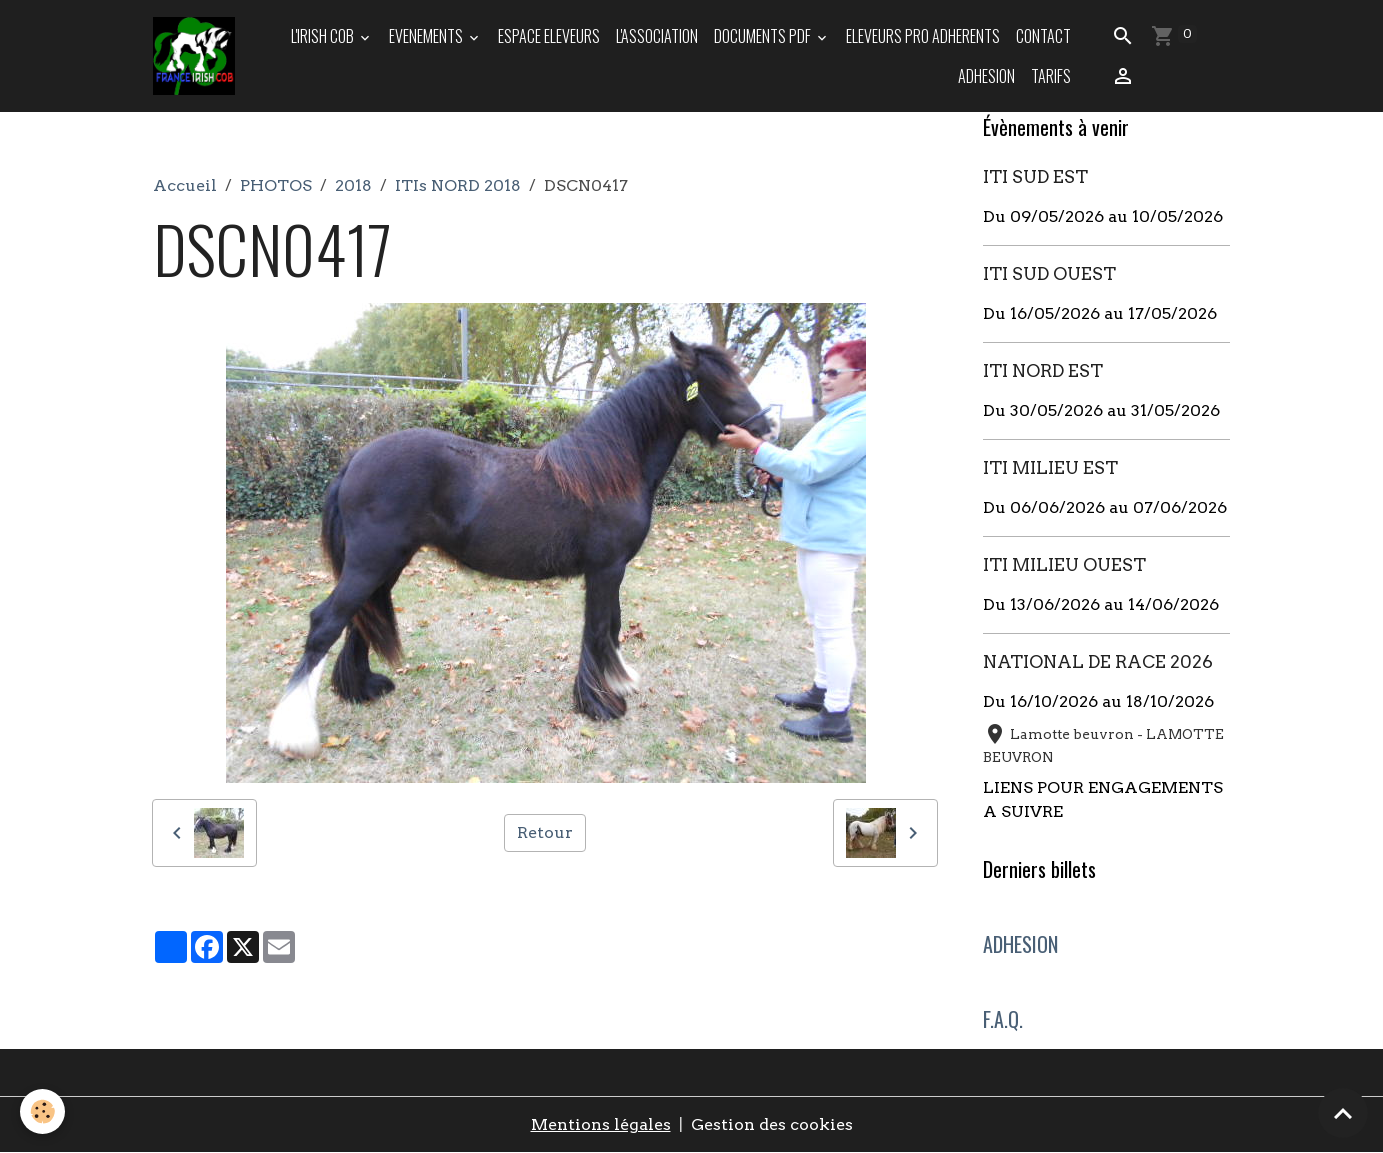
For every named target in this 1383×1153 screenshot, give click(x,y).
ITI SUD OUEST (1049, 273)
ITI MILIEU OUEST (1064, 564)
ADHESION (986, 76)
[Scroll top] (1343, 1113)
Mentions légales (601, 1124)
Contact (1043, 36)
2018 (353, 185)
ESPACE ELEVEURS (549, 36)
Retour (545, 832)
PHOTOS (276, 185)
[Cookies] (42, 1111)
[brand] (193, 56)
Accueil (185, 185)
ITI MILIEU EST (1050, 467)
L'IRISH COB (324, 36)
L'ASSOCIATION (657, 36)
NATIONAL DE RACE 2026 (1098, 661)
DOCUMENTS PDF (764, 36)
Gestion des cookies (772, 1124)
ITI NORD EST (1043, 370)
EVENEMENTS (427, 36)
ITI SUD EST (1035, 176)
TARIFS (1051, 76)
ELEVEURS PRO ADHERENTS (923, 36)
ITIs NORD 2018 (458, 185)
